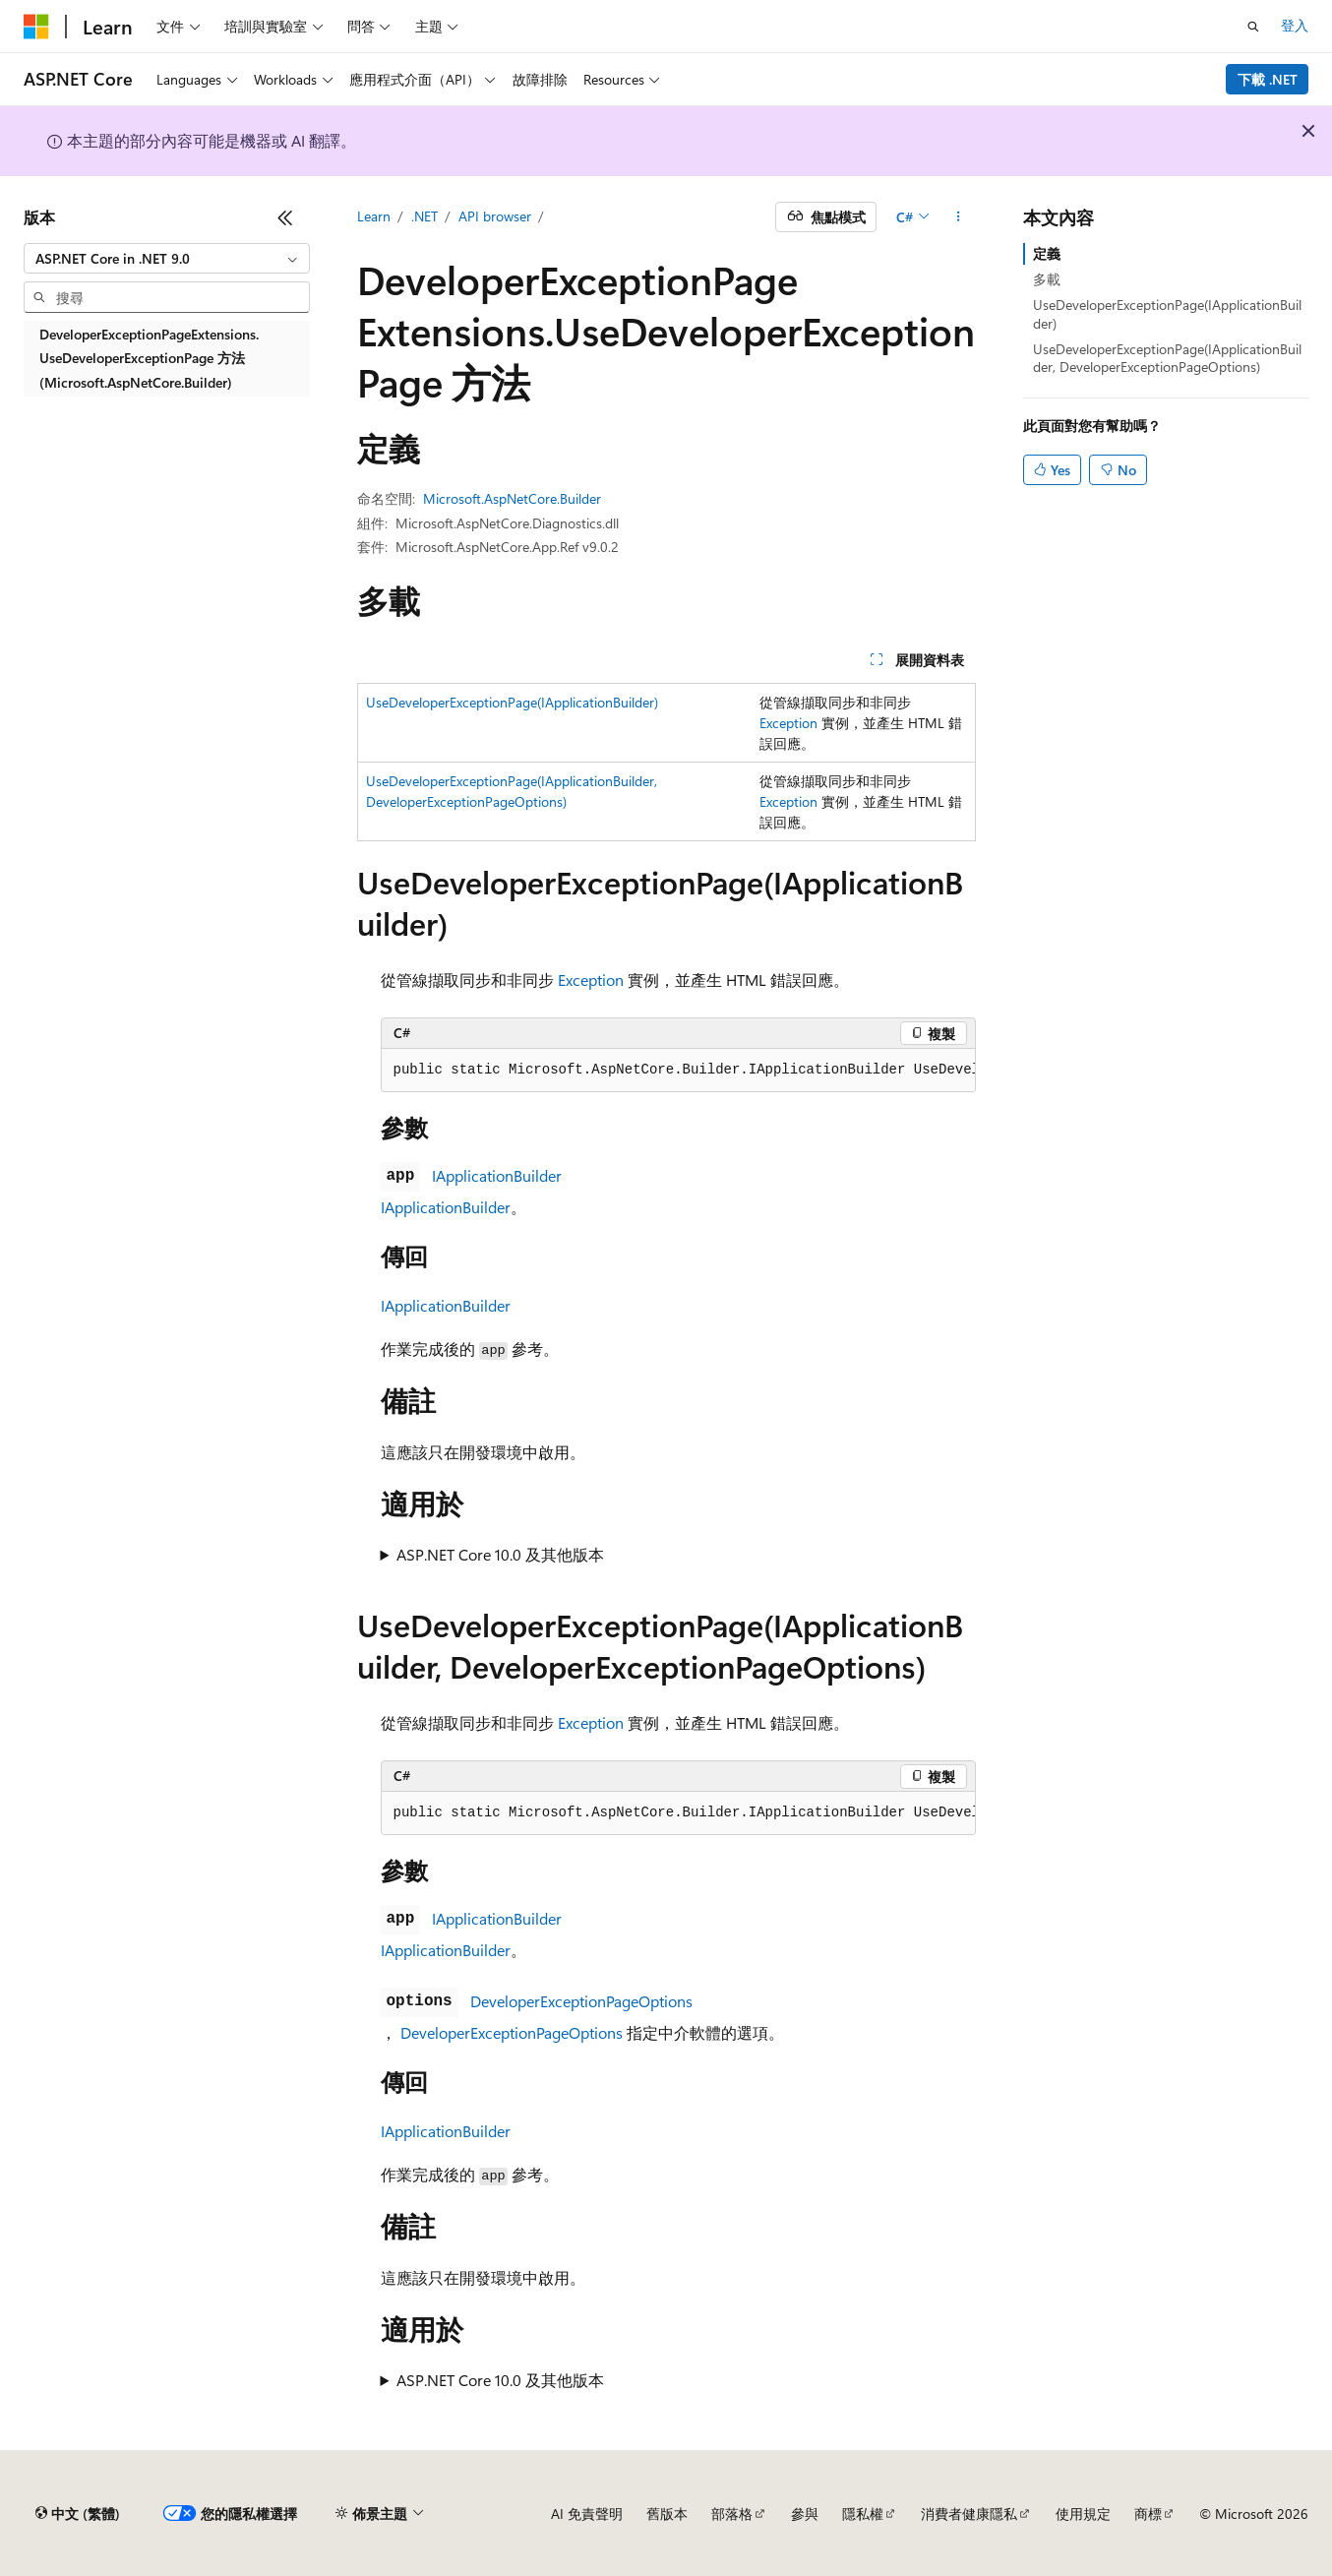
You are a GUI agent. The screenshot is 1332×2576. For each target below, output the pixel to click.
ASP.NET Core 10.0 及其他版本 (500, 1554)
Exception (788, 722)
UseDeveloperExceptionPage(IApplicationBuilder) (512, 702)
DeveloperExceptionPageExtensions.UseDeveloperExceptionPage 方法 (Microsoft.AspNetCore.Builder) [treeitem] (149, 358)
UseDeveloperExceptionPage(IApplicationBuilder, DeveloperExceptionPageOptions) (1167, 357)
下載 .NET (1268, 79)
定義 (1046, 253)
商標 (1148, 2513)
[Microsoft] (36, 26)
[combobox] (167, 259)
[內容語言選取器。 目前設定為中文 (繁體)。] (78, 2514)
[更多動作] (957, 217)
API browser (494, 216)
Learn (374, 216)
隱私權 (862, 2513)
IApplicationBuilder (497, 1175)
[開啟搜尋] (1253, 26)
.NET (424, 216)
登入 (1294, 25)
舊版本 (667, 2513)
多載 (1046, 279)
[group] (678, 1070)
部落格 (732, 2513)
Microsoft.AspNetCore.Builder (512, 498)
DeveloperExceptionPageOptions (581, 2001)
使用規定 (1083, 2513)
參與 (804, 2513)
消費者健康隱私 (969, 2513)
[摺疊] (285, 217)
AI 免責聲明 (587, 2513)
